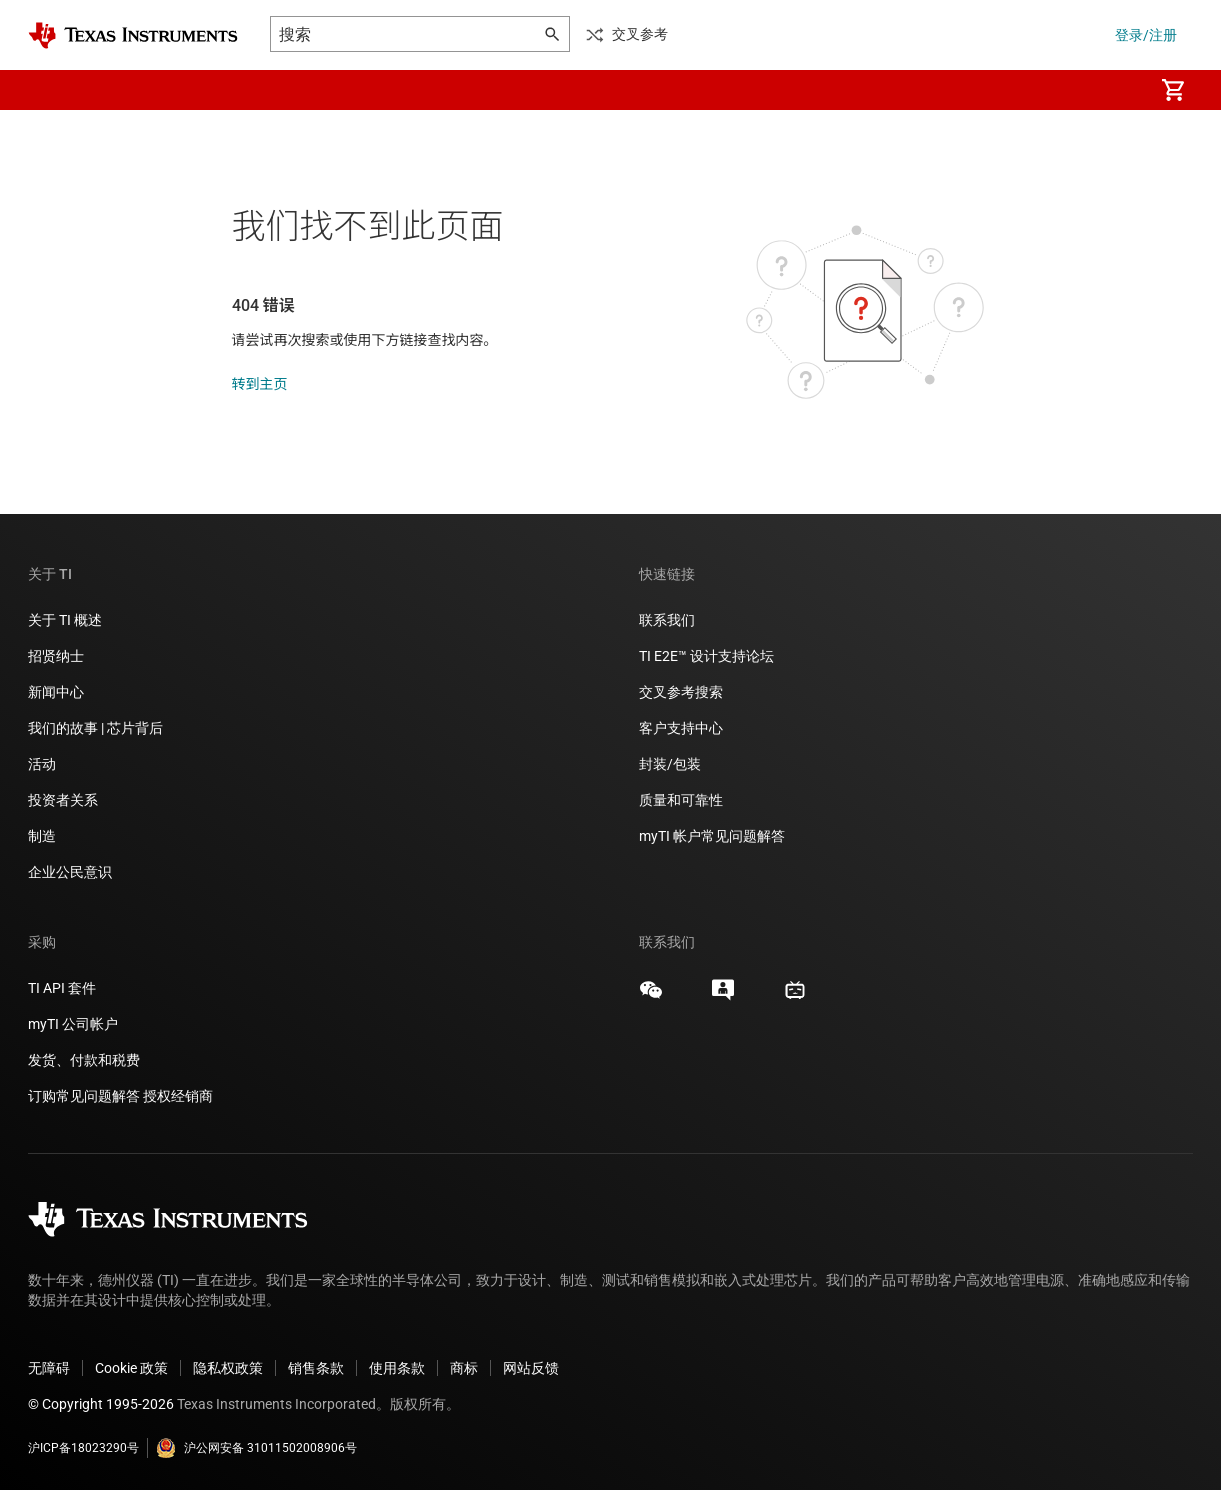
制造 (42, 836)
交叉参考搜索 (681, 692)
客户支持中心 (681, 728)
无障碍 (49, 1368)
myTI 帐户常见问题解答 (712, 836)
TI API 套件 (62, 988)
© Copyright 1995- (101, 1404)
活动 (42, 764)
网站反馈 (531, 1368)
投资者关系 (63, 800)
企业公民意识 (70, 872)
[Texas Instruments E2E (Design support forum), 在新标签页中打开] (723, 997)
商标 (464, 1368)
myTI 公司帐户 (73, 1024)
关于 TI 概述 (65, 620)
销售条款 (316, 1368)
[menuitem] (1117, 90)
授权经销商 (178, 1096)
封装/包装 (670, 764)
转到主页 (260, 384)
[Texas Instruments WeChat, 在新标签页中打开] (651, 997)
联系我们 (667, 620)
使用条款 (397, 1368)
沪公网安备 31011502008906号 (256, 1448)
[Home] (133, 35)
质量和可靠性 (682, 800)
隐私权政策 (228, 1368)
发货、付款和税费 (84, 1060)
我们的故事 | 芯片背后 (95, 728)
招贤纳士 (56, 656)
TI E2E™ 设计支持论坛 (706, 656)
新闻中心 (56, 692)
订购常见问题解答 (84, 1096)
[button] (48, 90)
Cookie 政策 (131, 1368)
